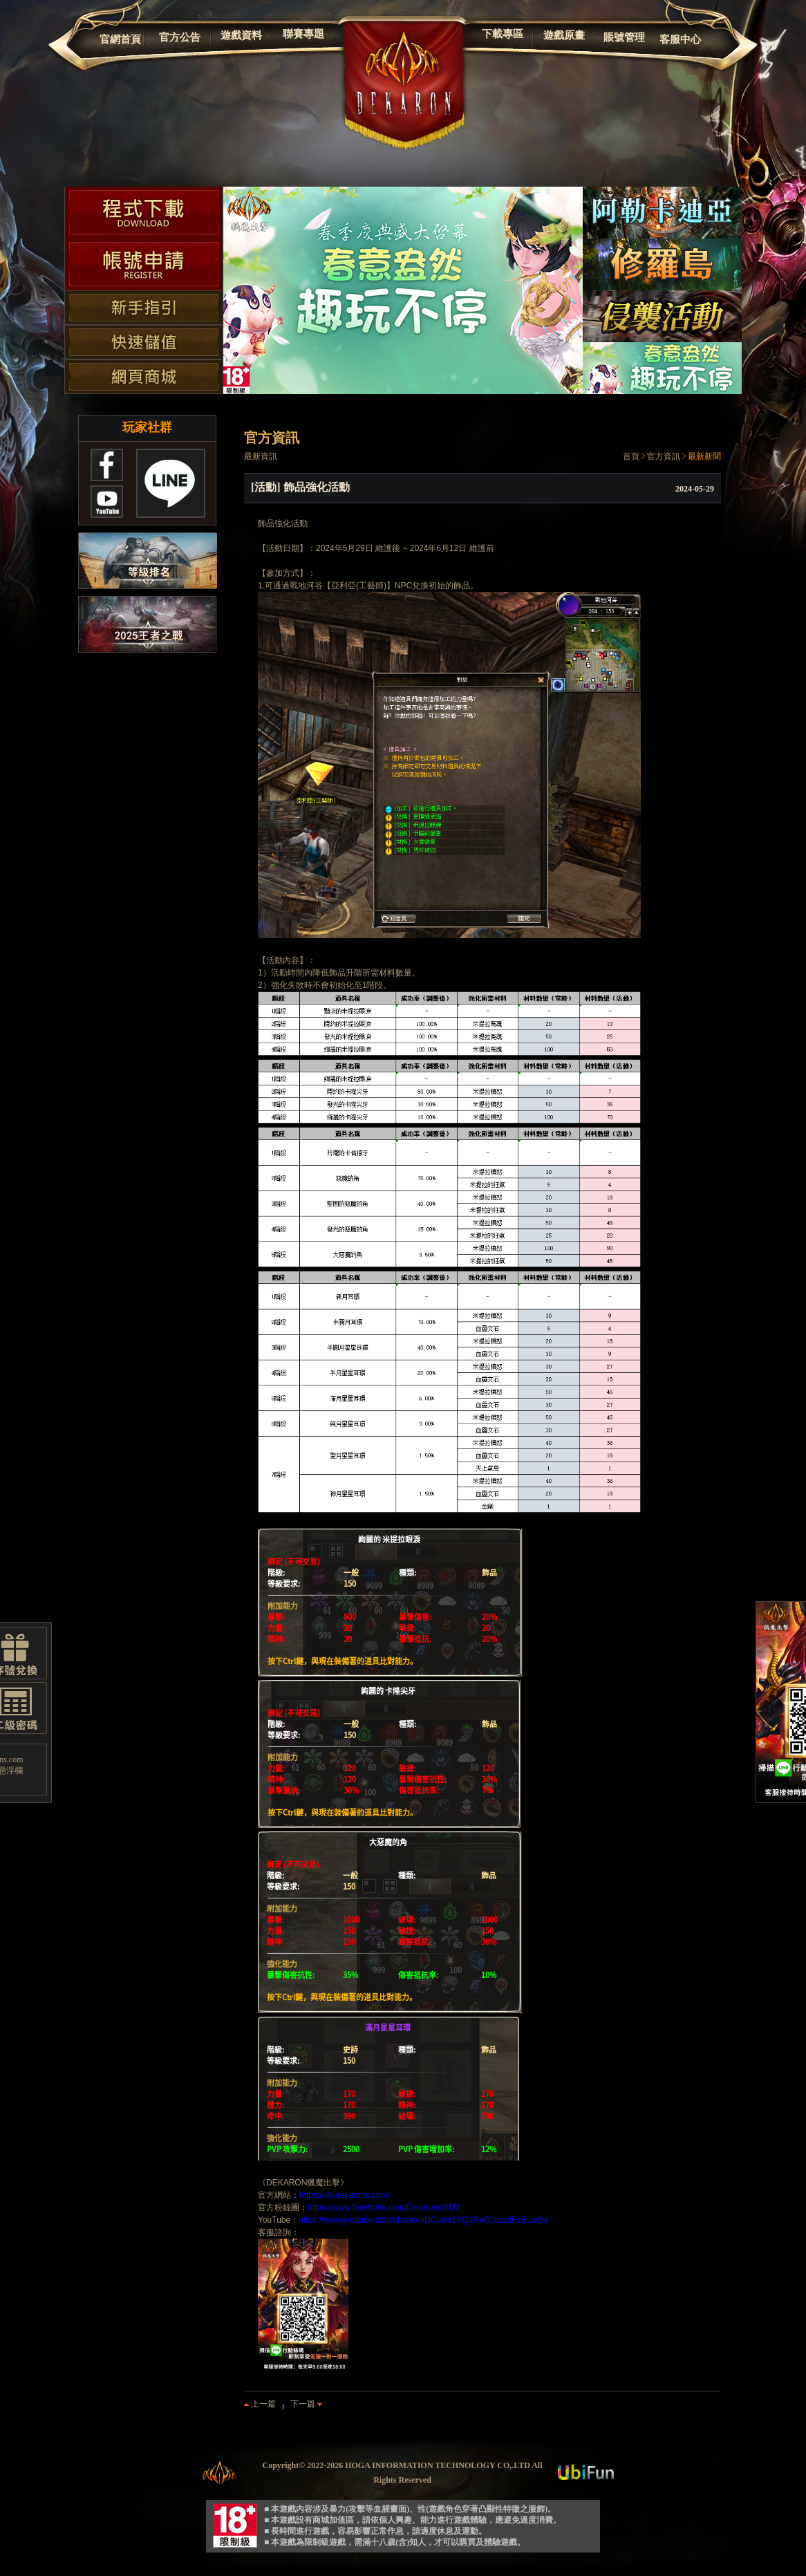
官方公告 (179, 37)
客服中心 (680, 39)
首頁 (631, 456)
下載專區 (502, 33)
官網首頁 (120, 39)
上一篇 (260, 2404)
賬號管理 (624, 37)
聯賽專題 (303, 33)
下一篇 (306, 2404)
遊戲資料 (241, 35)
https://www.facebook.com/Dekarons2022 (384, 2207)
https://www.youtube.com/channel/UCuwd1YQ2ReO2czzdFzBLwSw (424, 2220)
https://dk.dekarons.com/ (344, 2195)
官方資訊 (663, 456)
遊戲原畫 (564, 35)
